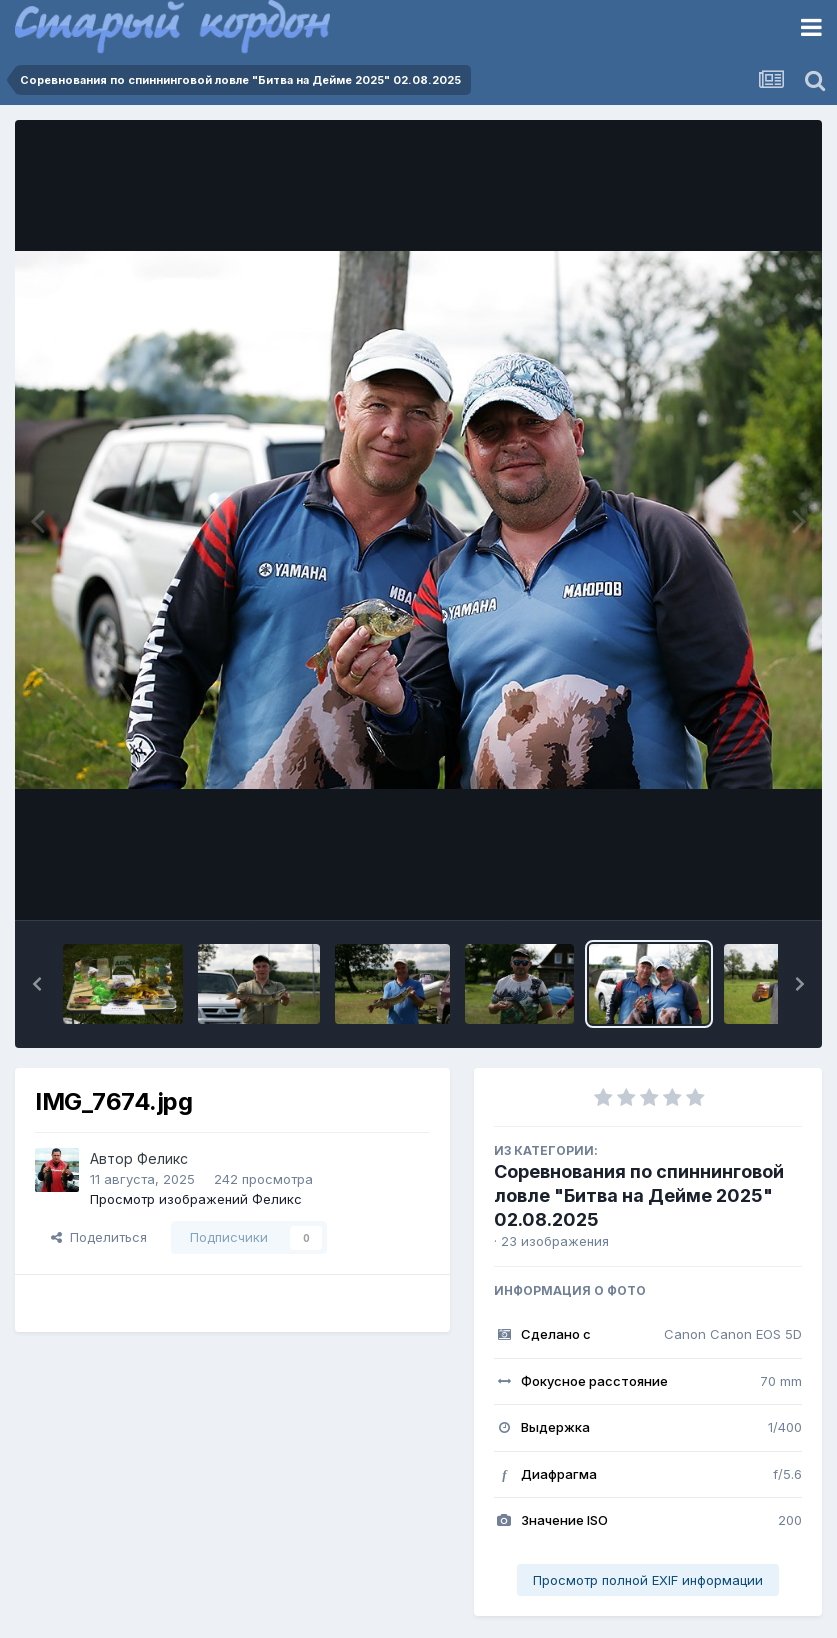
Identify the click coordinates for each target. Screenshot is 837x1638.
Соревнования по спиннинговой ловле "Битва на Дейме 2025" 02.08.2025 (639, 1195)
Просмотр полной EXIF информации (648, 1580)
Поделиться (99, 1237)
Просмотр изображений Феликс (196, 1199)
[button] (37, 984)
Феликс (162, 1158)
